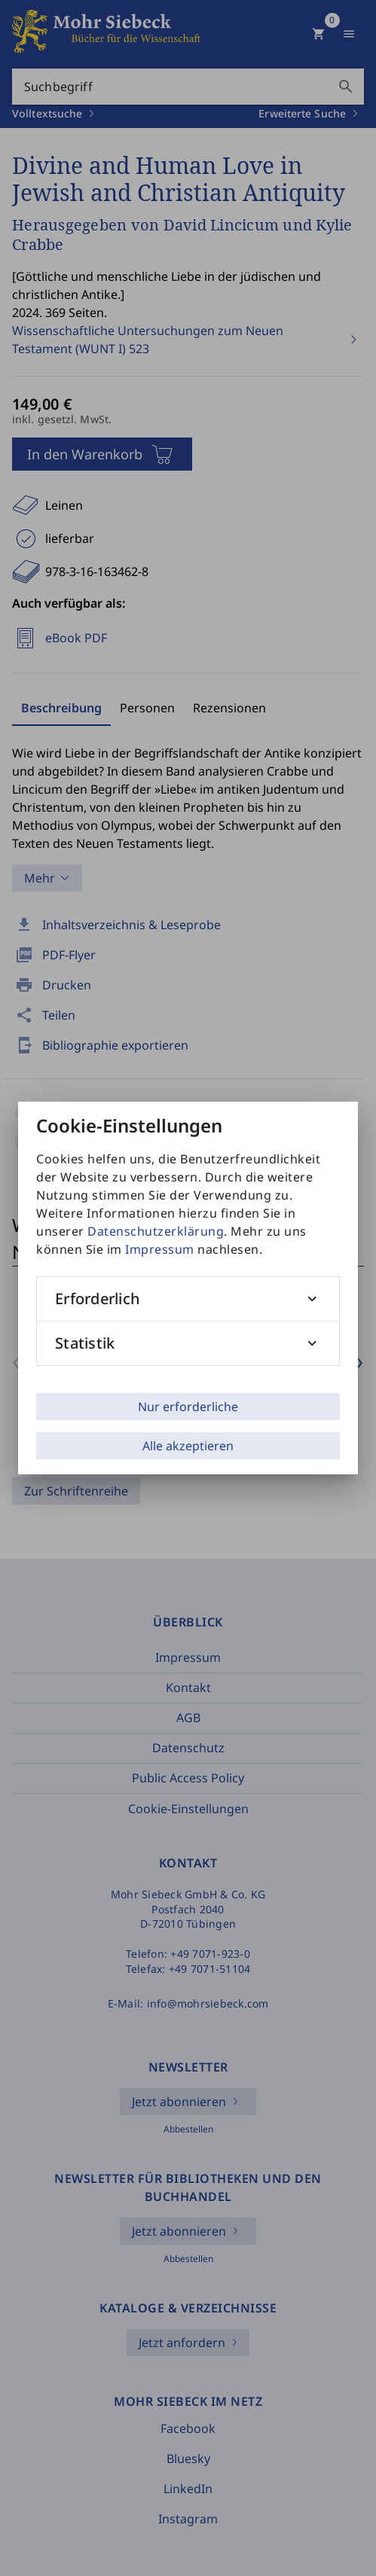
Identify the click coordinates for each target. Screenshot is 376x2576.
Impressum (159, 1249)
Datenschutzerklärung (155, 1231)
